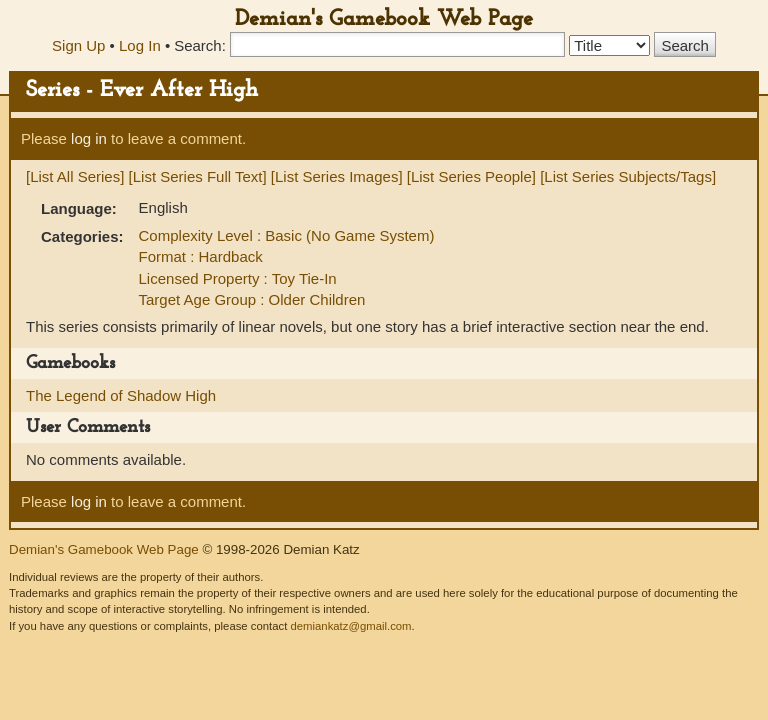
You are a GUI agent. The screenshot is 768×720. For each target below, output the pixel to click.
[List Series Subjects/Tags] (628, 176)
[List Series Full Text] (198, 176)
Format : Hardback (201, 256)
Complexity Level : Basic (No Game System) (287, 235)
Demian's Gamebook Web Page (384, 19)
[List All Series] (75, 176)
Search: (200, 45)
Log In (140, 45)
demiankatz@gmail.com (350, 626)
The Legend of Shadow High (121, 395)
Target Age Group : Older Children (252, 299)
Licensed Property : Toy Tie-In (238, 278)
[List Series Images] (337, 176)
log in (89, 138)
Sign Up (78, 45)
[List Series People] (471, 176)
